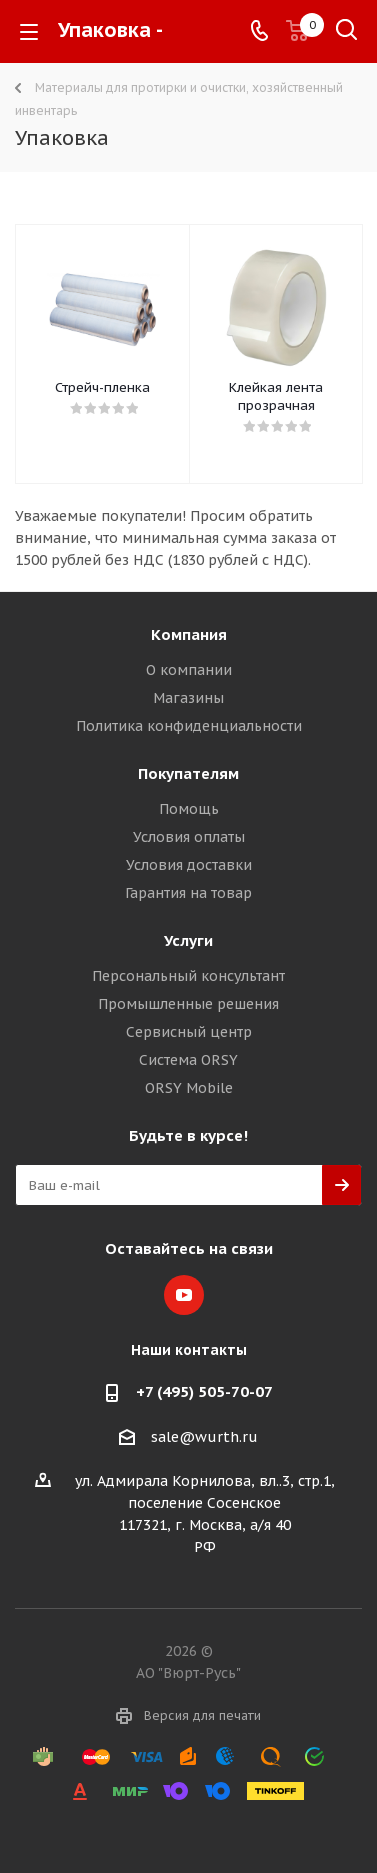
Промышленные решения (188, 1004)
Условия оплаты (189, 837)
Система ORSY (188, 1060)
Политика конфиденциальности (189, 726)
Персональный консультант (188, 976)
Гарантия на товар (188, 893)
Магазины (188, 698)
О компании (189, 670)
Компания (189, 634)
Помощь (189, 809)
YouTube (184, 1295)
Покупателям (188, 773)
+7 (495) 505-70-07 (204, 1391)
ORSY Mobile (189, 1088)
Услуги (188, 940)
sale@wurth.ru (204, 1437)
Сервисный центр (189, 1032)
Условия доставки (189, 865)
